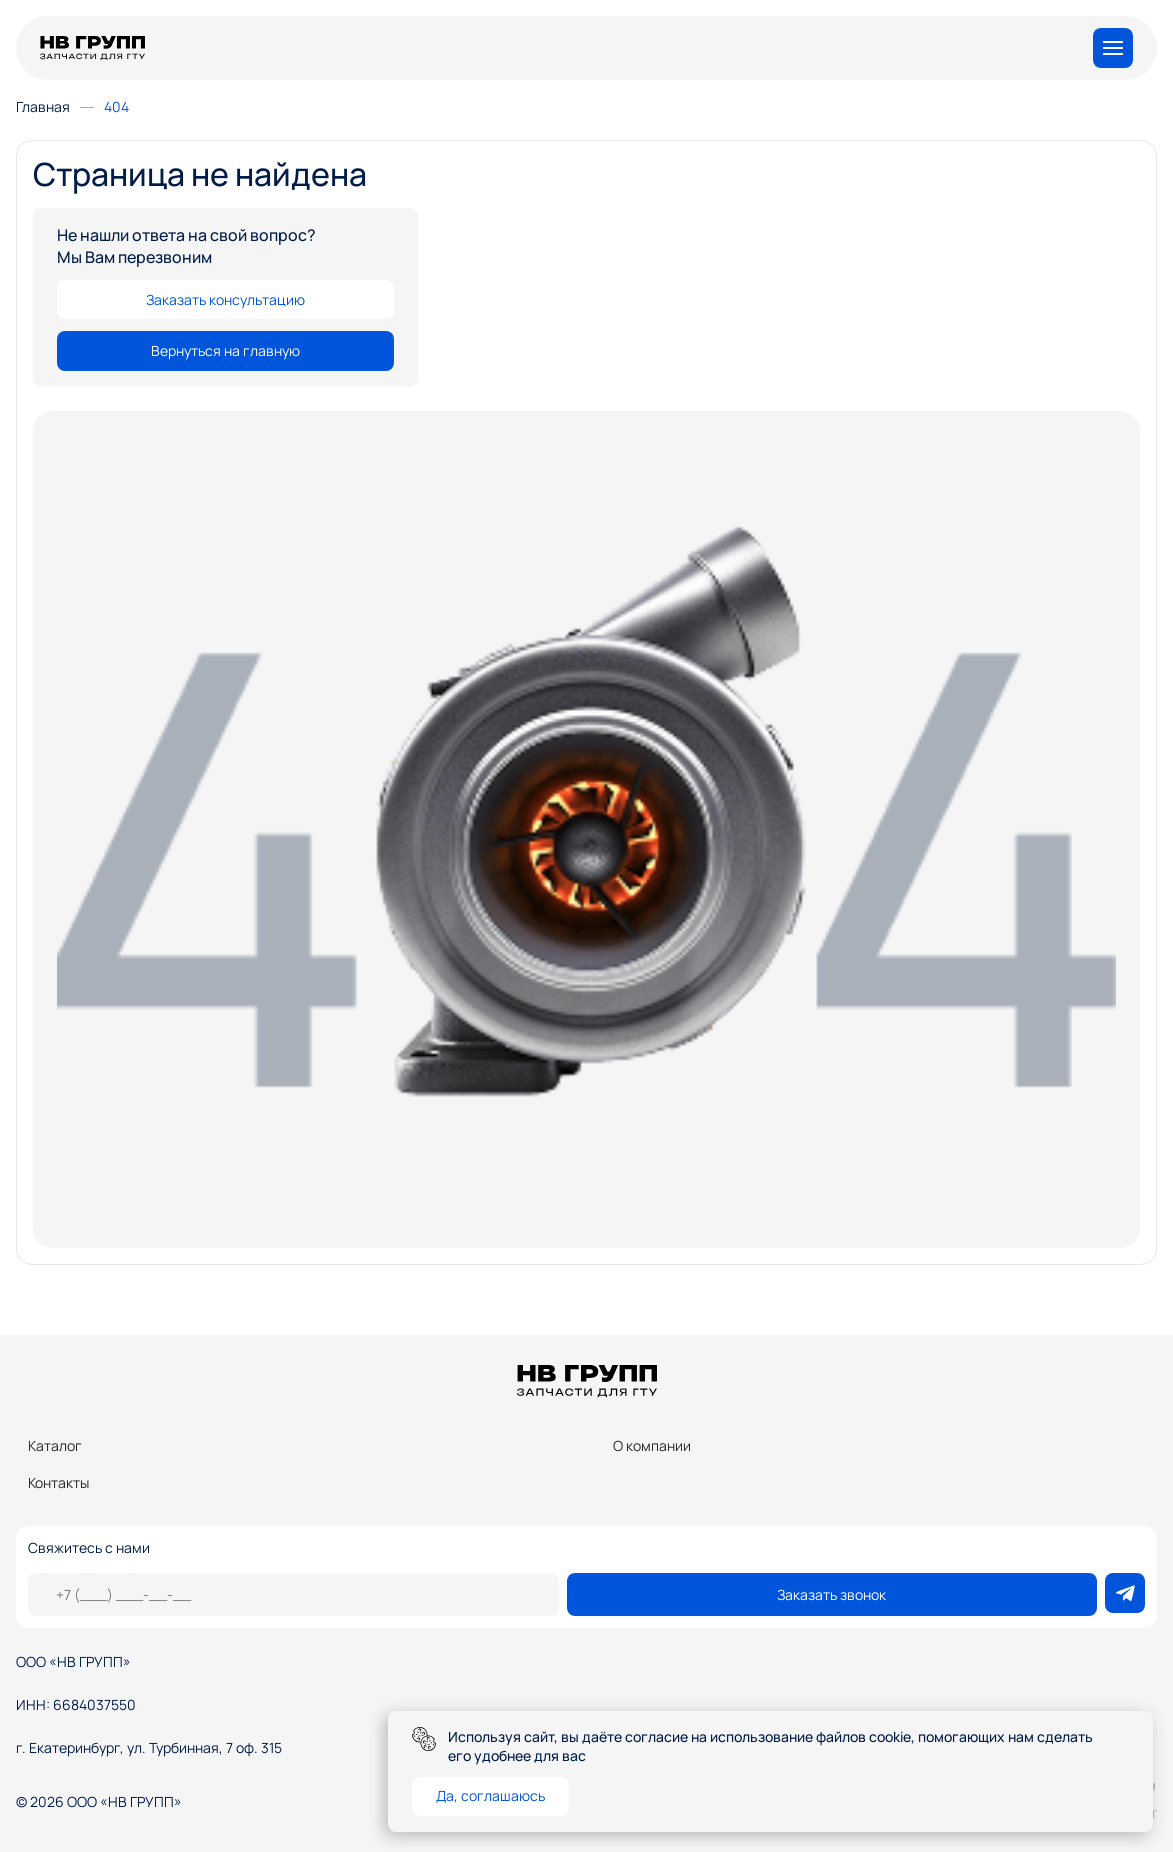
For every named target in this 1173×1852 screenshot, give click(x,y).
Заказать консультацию (225, 299)
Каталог (55, 1445)
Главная (43, 106)
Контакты (58, 1482)
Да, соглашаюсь (490, 1795)
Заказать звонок (831, 1594)
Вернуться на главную (225, 350)
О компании (652, 1445)
